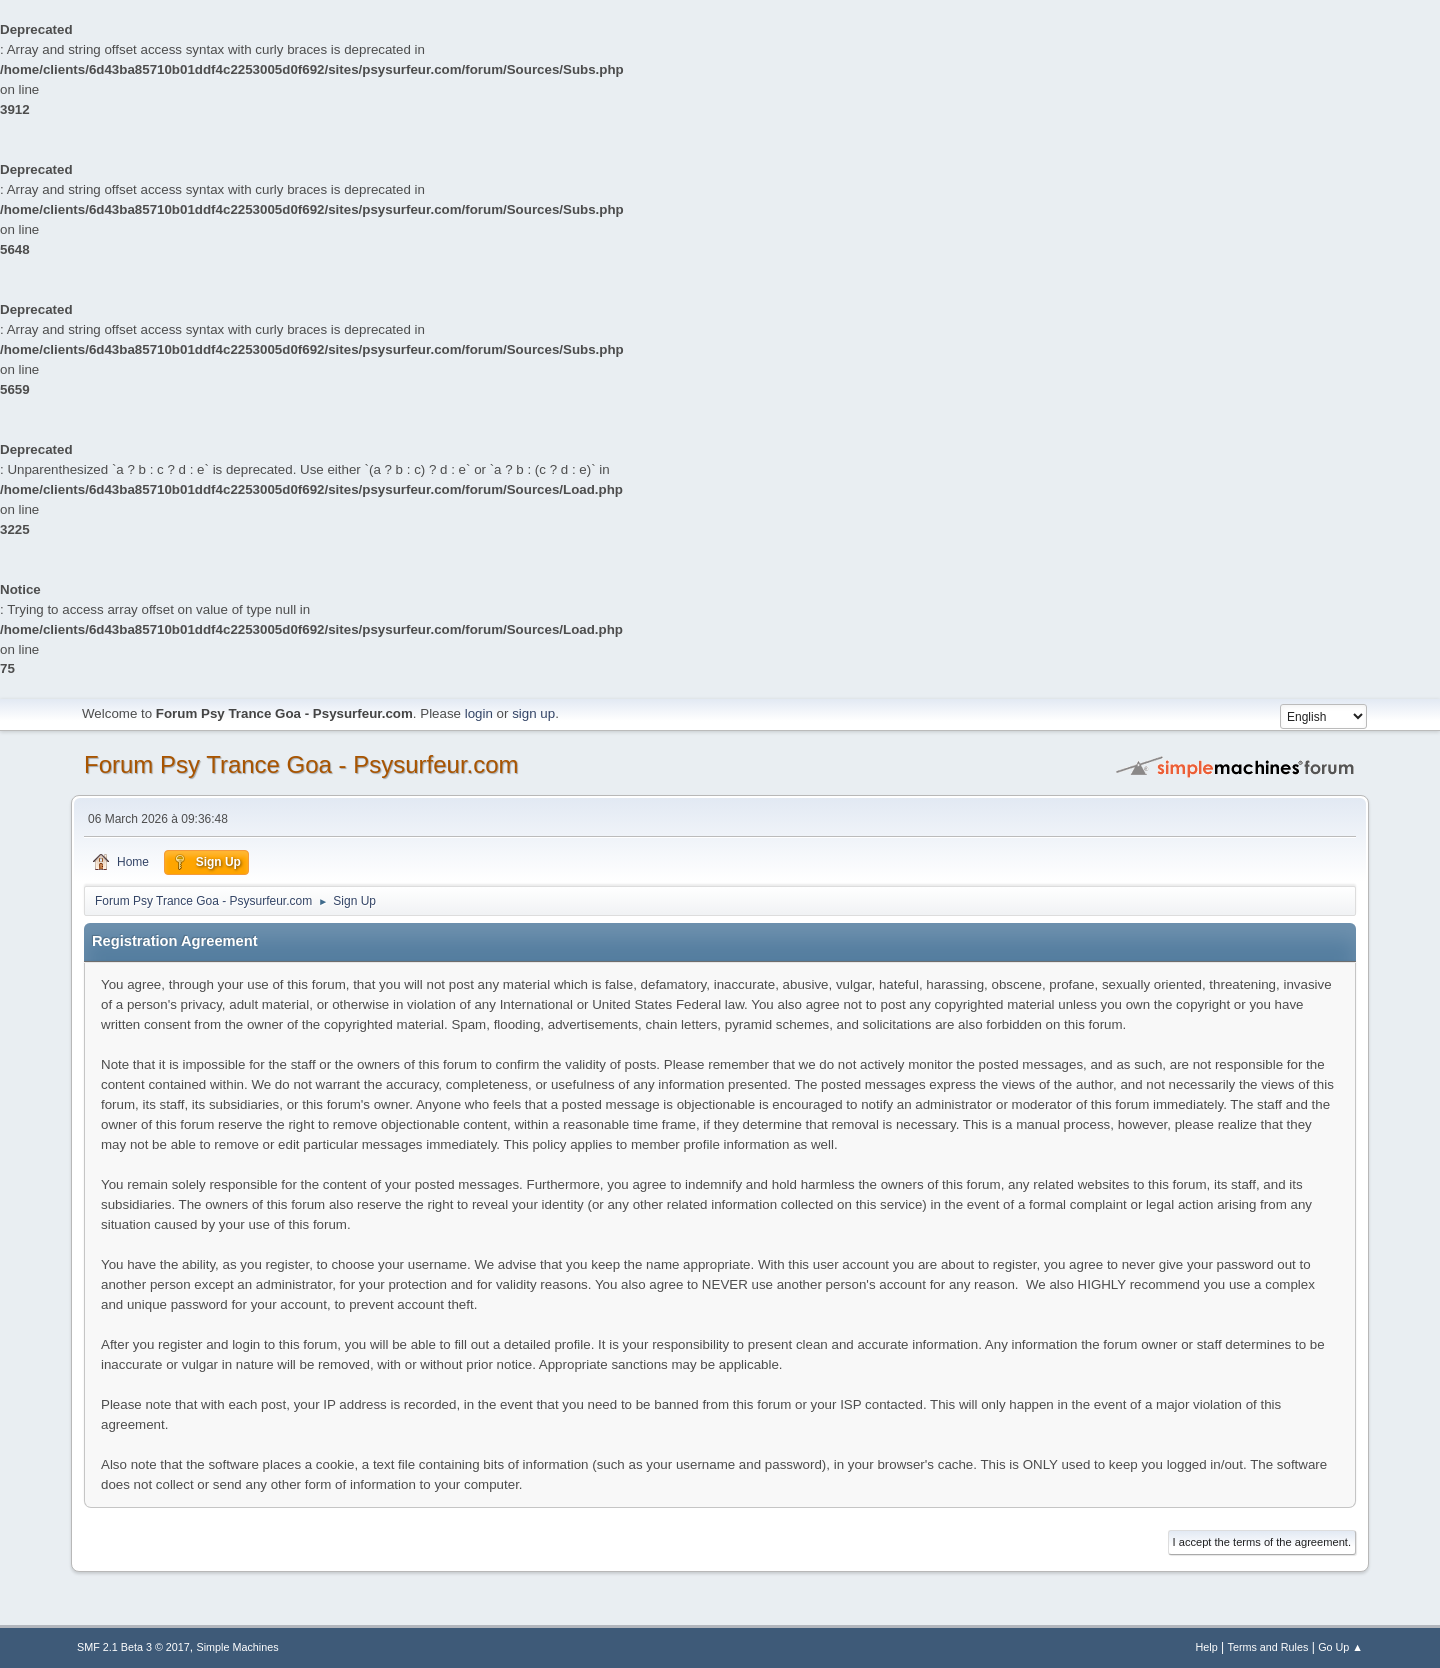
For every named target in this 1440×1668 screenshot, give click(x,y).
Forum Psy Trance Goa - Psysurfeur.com (301, 764)
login (479, 713)
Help (1207, 1647)
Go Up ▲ (1340, 1647)
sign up (533, 713)
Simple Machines (238, 1647)
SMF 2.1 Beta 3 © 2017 (133, 1647)
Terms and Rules (1268, 1647)
